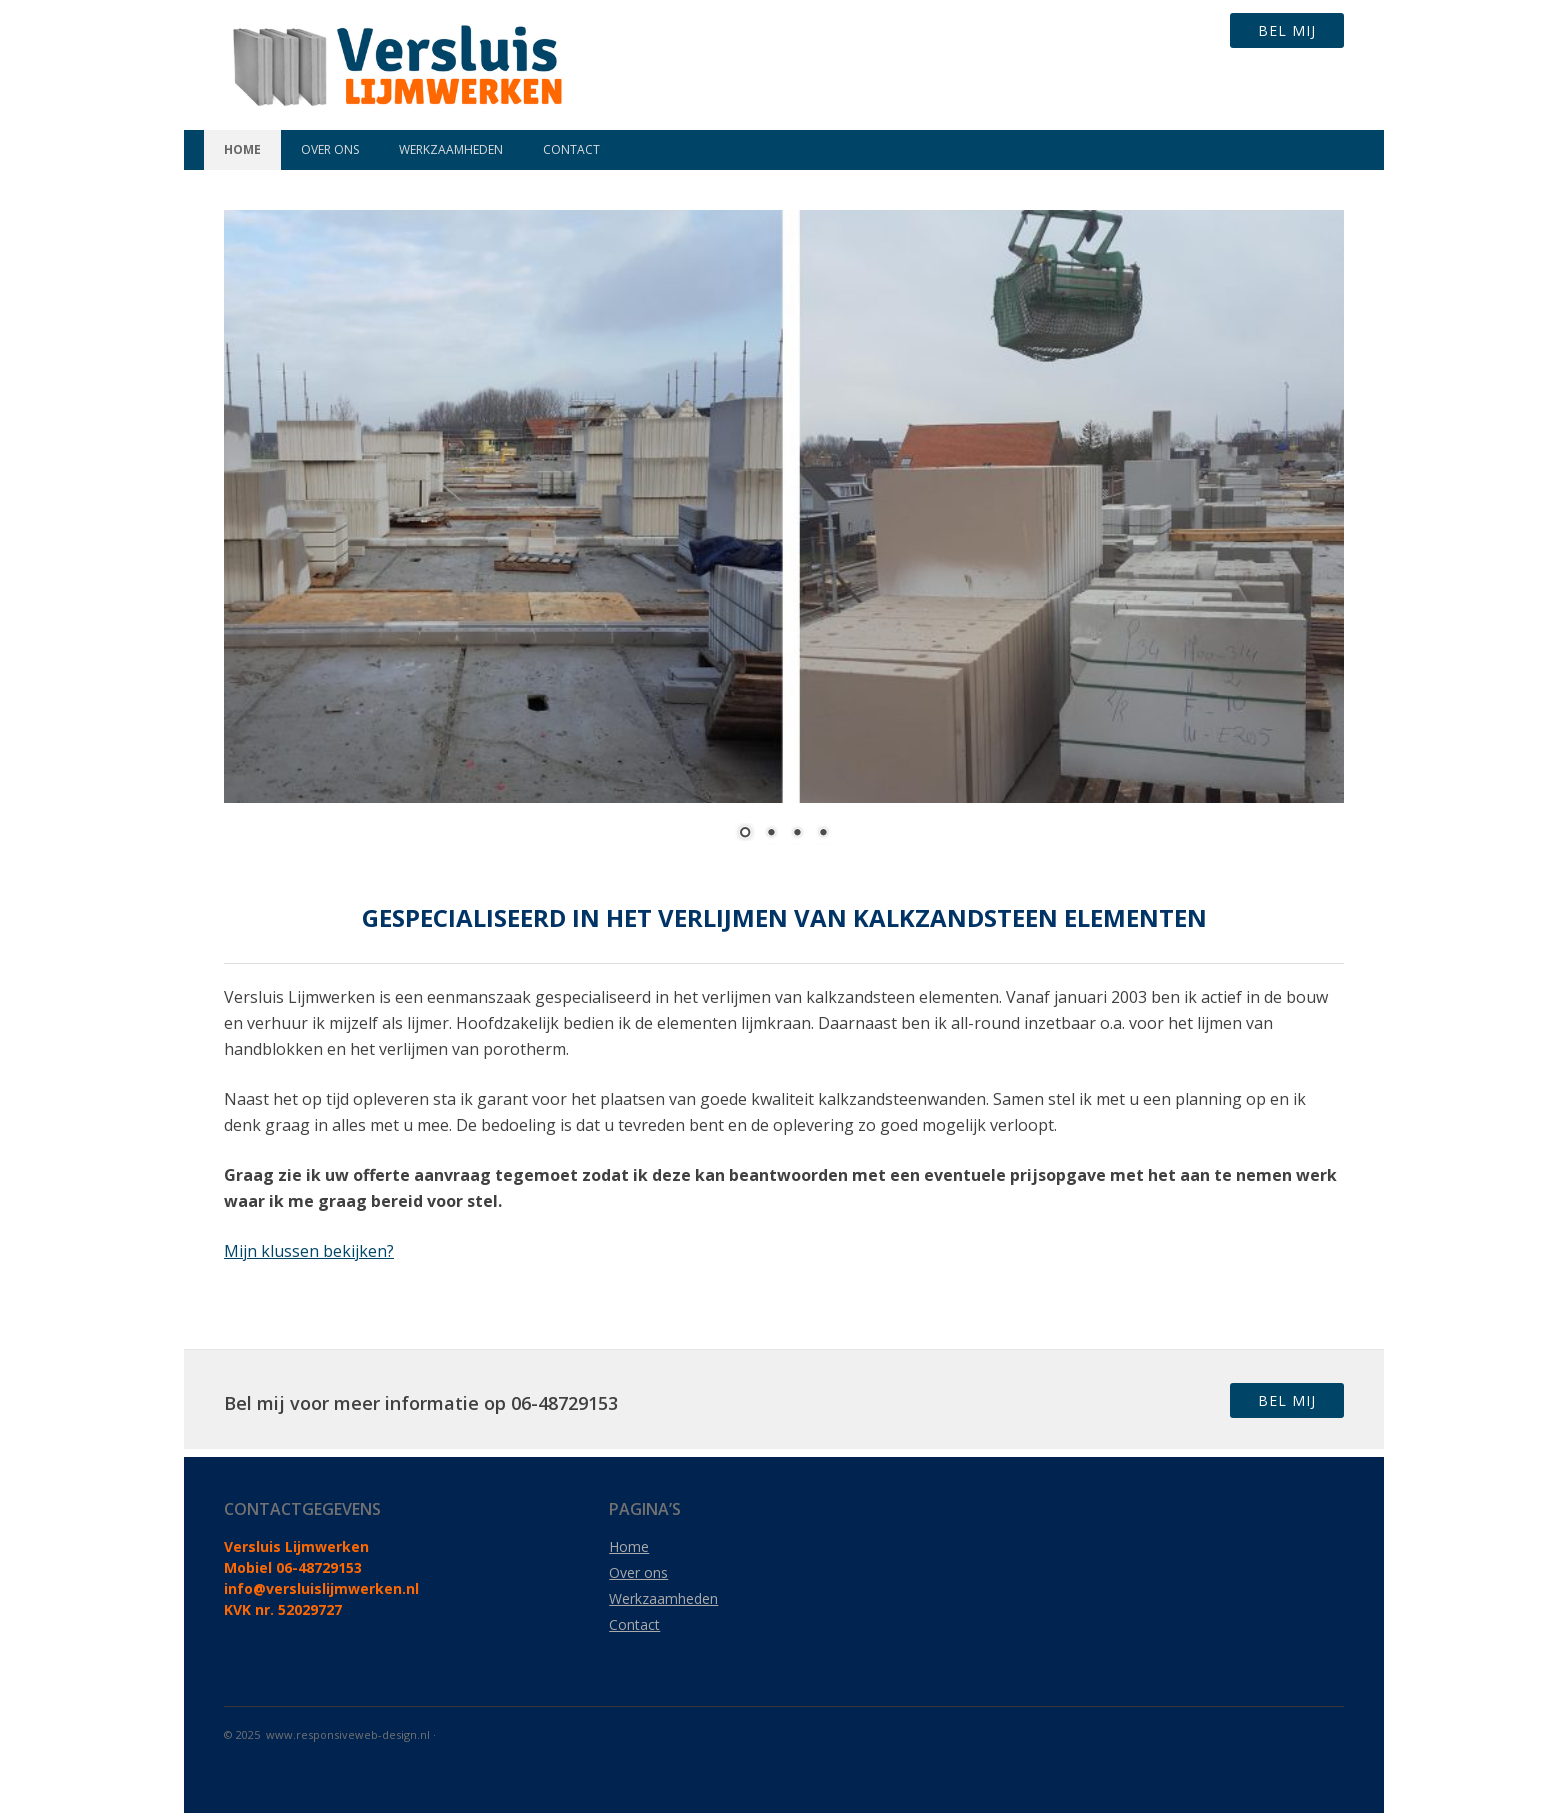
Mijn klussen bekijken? (309, 1251)
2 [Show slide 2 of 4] (771, 834)
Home (242, 149)
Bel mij (1287, 30)
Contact (571, 149)
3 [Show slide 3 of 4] (797, 834)
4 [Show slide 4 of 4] (823, 834)
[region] (784, 541)
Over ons (330, 149)
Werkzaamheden (451, 149)
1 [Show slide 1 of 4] (745, 834)
